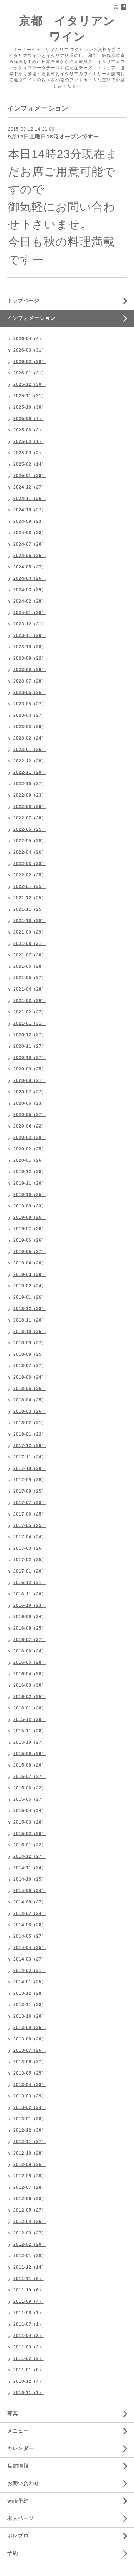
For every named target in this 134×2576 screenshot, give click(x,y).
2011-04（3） (28, 2335)
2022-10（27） (29, 783)
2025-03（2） (28, 452)
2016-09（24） (29, 1616)
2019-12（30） (29, 1171)
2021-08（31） (29, 943)
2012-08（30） (29, 2175)
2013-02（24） (29, 2107)
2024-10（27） (29, 509)
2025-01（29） (29, 475)
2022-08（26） (29, 806)
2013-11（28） (29, 2004)
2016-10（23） (29, 1605)
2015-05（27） (29, 1799)
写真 (12, 2413)
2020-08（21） (29, 1080)
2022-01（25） (29, 886)
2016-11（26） (29, 1593)
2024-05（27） (29, 566)
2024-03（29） (29, 589)
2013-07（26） (29, 2050)
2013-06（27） (29, 2061)
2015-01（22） (29, 1844)
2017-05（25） (29, 1525)
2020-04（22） (29, 1126)
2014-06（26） (29, 1924)
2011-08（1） (28, 2312)
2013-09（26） (29, 2027)
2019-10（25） (29, 1194)
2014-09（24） (29, 1890)
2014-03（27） (29, 1959)
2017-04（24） (29, 1536)
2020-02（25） (29, 1148)
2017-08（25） (29, 1491)
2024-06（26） (29, 555)
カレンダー (20, 2448)
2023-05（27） (29, 703)
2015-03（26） (29, 1822)
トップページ (23, 300)
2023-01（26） (29, 749)
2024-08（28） (29, 532)
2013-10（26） (29, 2016)
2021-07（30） (29, 954)
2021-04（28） (29, 989)
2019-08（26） (29, 1217)
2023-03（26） (29, 726)
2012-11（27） (29, 2141)
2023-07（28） (29, 681)
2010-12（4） (28, 2381)
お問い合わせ (23, 2483)
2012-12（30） (29, 2130)
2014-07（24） (29, 1913)
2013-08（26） (29, 2038)
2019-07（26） (29, 1228)
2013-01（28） (29, 2118)
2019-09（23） (29, 1205)
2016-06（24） (29, 1651)
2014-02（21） (29, 1970)
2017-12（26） (29, 1445)
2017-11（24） (29, 1457)
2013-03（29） (29, 2096)
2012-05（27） (29, 2210)
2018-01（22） (29, 1434)
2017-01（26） (29, 1571)
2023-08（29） (29, 669)
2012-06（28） (29, 2198)
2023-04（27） (29, 715)
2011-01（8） (28, 2369)
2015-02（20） (29, 1833)
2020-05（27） (29, 1114)
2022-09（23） (29, 795)
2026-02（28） (29, 361)
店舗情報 (18, 2466)
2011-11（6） (28, 2278)
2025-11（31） (29, 395)
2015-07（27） (29, 1776)
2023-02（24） (29, 738)
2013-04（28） (29, 2084)
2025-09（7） (28, 418)
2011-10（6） (28, 2290)
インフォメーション (31, 318)
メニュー (18, 2431)
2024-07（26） (29, 544)
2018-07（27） (29, 1365)
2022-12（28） (29, 760)
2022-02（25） (29, 875)
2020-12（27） (29, 1034)
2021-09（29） (29, 932)
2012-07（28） (29, 2187)
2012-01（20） (29, 2255)
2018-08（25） (29, 1354)
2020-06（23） (29, 1103)
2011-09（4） (28, 2301)
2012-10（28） (29, 2153)
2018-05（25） (29, 1388)
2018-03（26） (29, 1411)
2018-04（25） (29, 1399)
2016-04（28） (29, 1673)
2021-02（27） (29, 1012)
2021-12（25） (29, 897)
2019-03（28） (29, 1274)
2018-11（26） (29, 1320)
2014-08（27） (29, 1902)
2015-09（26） (29, 1753)
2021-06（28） (29, 966)
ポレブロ (18, 2536)
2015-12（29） (29, 1719)
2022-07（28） (29, 818)
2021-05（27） (29, 977)
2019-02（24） (29, 1285)
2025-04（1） (28, 441)
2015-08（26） (29, 1765)
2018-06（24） (29, 1377)
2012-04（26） (29, 2221)
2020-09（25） (29, 1069)
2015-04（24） (29, 1810)
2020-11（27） (29, 1046)
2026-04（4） (28, 338)
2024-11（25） (29, 498)
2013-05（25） (29, 2073)
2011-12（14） (29, 2267)
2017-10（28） (29, 1468)
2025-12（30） (29, 384)
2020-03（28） (29, 1137)
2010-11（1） (28, 2392)
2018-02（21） (29, 1422)
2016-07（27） (29, 1639)
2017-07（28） (29, 1502)
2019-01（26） (29, 1297)
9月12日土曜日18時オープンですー (53, 136)
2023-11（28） (29, 635)
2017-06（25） (29, 1514)
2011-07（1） (28, 2324)
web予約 (18, 2501)
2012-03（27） (29, 2232)
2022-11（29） (29, 772)
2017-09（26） (29, 1479)
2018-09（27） (29, 1342)
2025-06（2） (28, 430)
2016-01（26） (29, 1708)
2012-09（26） (29, 2164)
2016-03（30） (29, 1685)
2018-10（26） (29, 1331)
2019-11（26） (29, 1183)
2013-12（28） (29, 1993)
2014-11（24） (29, 1867)
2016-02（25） (29, 1696)
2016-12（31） (29, 1582)
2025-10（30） (29, 407)
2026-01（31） (29, 372)
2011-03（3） (28, 2347)
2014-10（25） (29, 1879)
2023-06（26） (29, 692)
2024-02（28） (29, 601)
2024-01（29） (29, 612)
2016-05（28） (29, 1662)
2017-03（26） (29, 1548)
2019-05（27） (29, 1251)
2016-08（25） (29, 1628)
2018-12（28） (29, 1308)
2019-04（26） (29, 1263)
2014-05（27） (29, 1936)
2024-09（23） (29, 521)
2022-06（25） (29, 829)
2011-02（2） (28, 2358)
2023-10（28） (29, 646)
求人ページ (20, 2518)
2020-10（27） (29, 1057)
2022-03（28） (29, 863)
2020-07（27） (29, 1091)
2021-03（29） (29, 1000)
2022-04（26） (29, 852)
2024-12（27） (29, 487)
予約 (12, 2553)
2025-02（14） (29, 464)
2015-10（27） (29, 1742)
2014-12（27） (29, 1856)
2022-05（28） (29, 840)
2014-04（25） (29, 1947)
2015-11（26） (29, 1730)
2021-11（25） (29, 909)
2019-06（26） (29, 1240)
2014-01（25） (29, 1981)
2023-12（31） (29, 624)
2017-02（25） (29, 1559)
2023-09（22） (29, 658)
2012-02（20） (29, 2244)
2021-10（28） (29, 920)
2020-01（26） (29, 1160)
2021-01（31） (29, 1023)
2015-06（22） (29, 1787)
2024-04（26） (29, 578)
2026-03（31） (29, 350)
